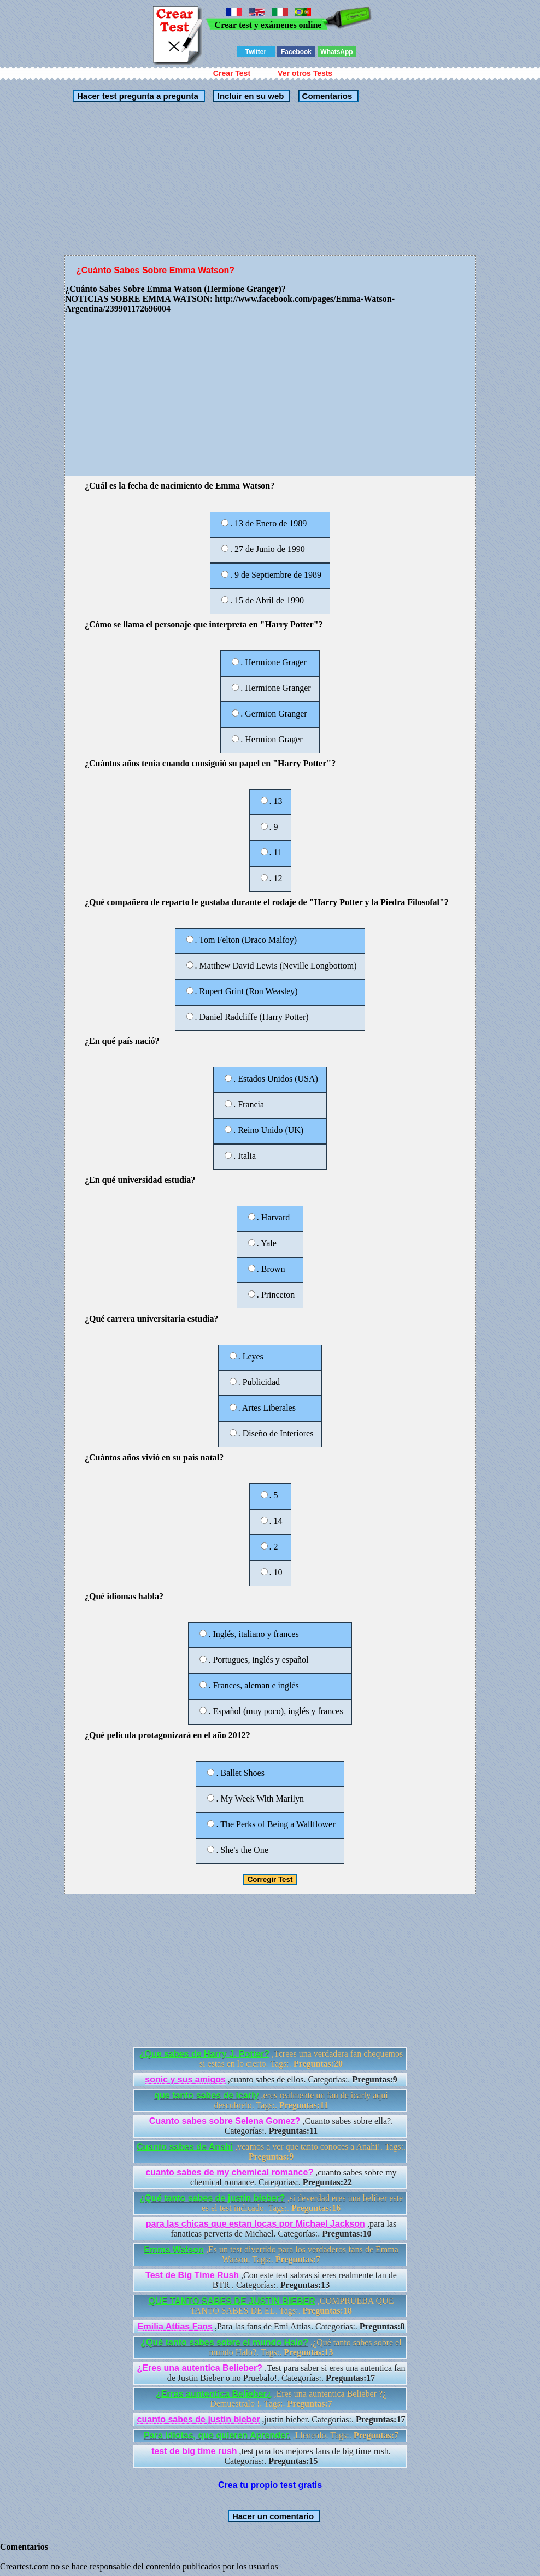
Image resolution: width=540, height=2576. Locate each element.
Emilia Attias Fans (175, 2326)
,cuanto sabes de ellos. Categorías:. (271, 2079)
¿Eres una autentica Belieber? (199, 2368)
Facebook (296, 52)
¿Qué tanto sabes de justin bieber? (212, 2198)
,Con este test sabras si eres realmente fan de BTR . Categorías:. (271, 2280)
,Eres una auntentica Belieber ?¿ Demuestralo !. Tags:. (271, 2398)
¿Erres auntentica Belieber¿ (214, 2393)
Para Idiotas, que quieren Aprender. (217, 2435)
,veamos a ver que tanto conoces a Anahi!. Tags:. (271, 2151)
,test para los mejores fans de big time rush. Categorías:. (271, 2456)
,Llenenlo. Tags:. (271, 2435)
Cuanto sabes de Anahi (185, 2146)
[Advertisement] (270, 178)
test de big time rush (194, 2451)
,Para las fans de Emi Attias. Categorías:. (271, 2326)
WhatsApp (336, 52)
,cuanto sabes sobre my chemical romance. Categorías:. (270, 2177)
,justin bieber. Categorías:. (271, 2419)
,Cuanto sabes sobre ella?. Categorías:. (271, 2125)
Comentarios (326, 96)
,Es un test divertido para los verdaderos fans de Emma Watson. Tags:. (271, 2254)
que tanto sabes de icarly (206, 2095)
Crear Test (231, 73)
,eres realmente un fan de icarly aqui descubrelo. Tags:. (271, 2100)
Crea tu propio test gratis (270, 2485)
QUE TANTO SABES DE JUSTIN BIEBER (232, 2300)
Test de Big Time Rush (192, 2275)
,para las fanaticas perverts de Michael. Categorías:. (271, 2228)
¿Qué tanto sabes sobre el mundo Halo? (224, 2342)
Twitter (255, 52)
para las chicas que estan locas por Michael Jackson (255, 2223)
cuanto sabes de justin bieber (198, 2419)
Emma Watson (174, 2249)
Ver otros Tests (305, 73)
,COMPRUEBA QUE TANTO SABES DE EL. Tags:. (271, 2305)
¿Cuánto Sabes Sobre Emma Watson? (155, 270)
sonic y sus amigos (185, 2079)
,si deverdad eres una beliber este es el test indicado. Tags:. (271, 2203)
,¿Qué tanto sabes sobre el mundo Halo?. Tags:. (270, 2347)
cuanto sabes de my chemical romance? (229, 2172)
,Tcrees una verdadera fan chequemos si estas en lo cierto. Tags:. (271, 2058)
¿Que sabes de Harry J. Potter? (204, 2053)
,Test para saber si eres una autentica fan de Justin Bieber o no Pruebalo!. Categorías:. (271, 2373)
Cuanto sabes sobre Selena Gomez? (225, 2121)
